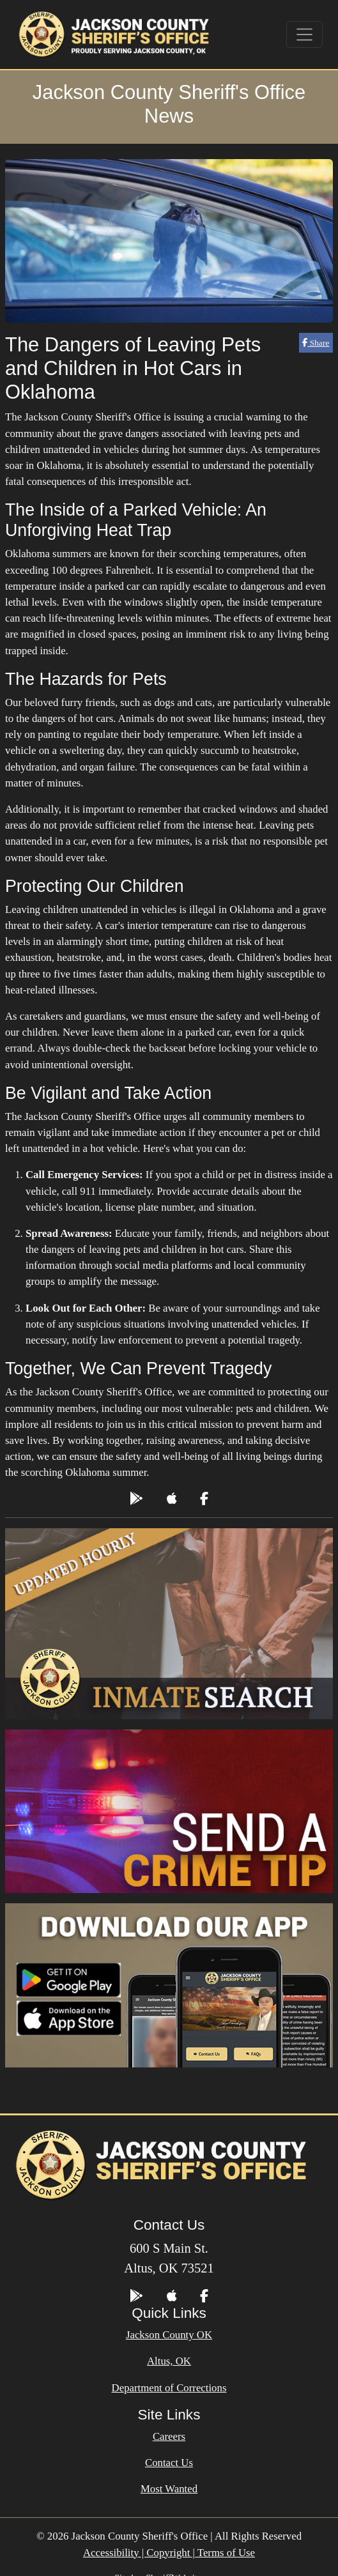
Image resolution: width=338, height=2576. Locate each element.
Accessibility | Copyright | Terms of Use (169, 2553)
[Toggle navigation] (304, 34)
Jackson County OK (169, 2335)
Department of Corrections (169, 2388)
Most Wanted (169, 2489)
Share (315, 343)
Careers (169, 2436)
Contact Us (169, 2463)
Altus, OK (169, 2361)
